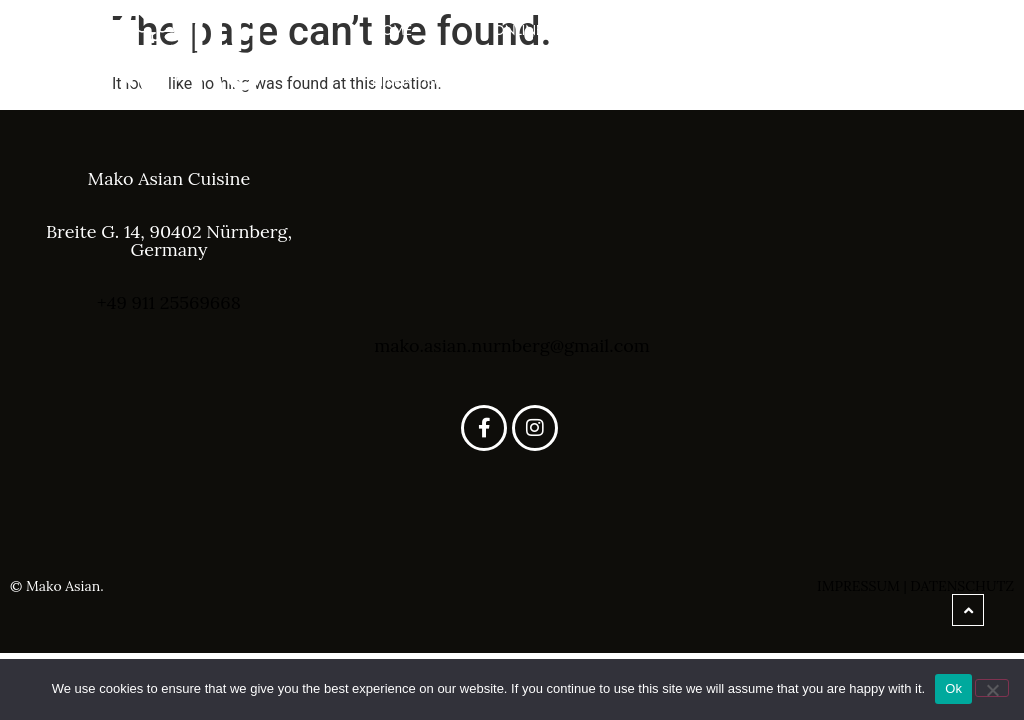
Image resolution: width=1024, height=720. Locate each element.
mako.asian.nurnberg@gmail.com (512, 345)
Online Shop (539, 30)
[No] (992, 688)
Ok (953, 688)
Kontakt (863, 81)
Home (392, 30)
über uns (698, 30)
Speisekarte (851, 30)
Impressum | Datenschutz (915, 586)
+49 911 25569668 (169, 302)
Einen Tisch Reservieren (458, 81)
